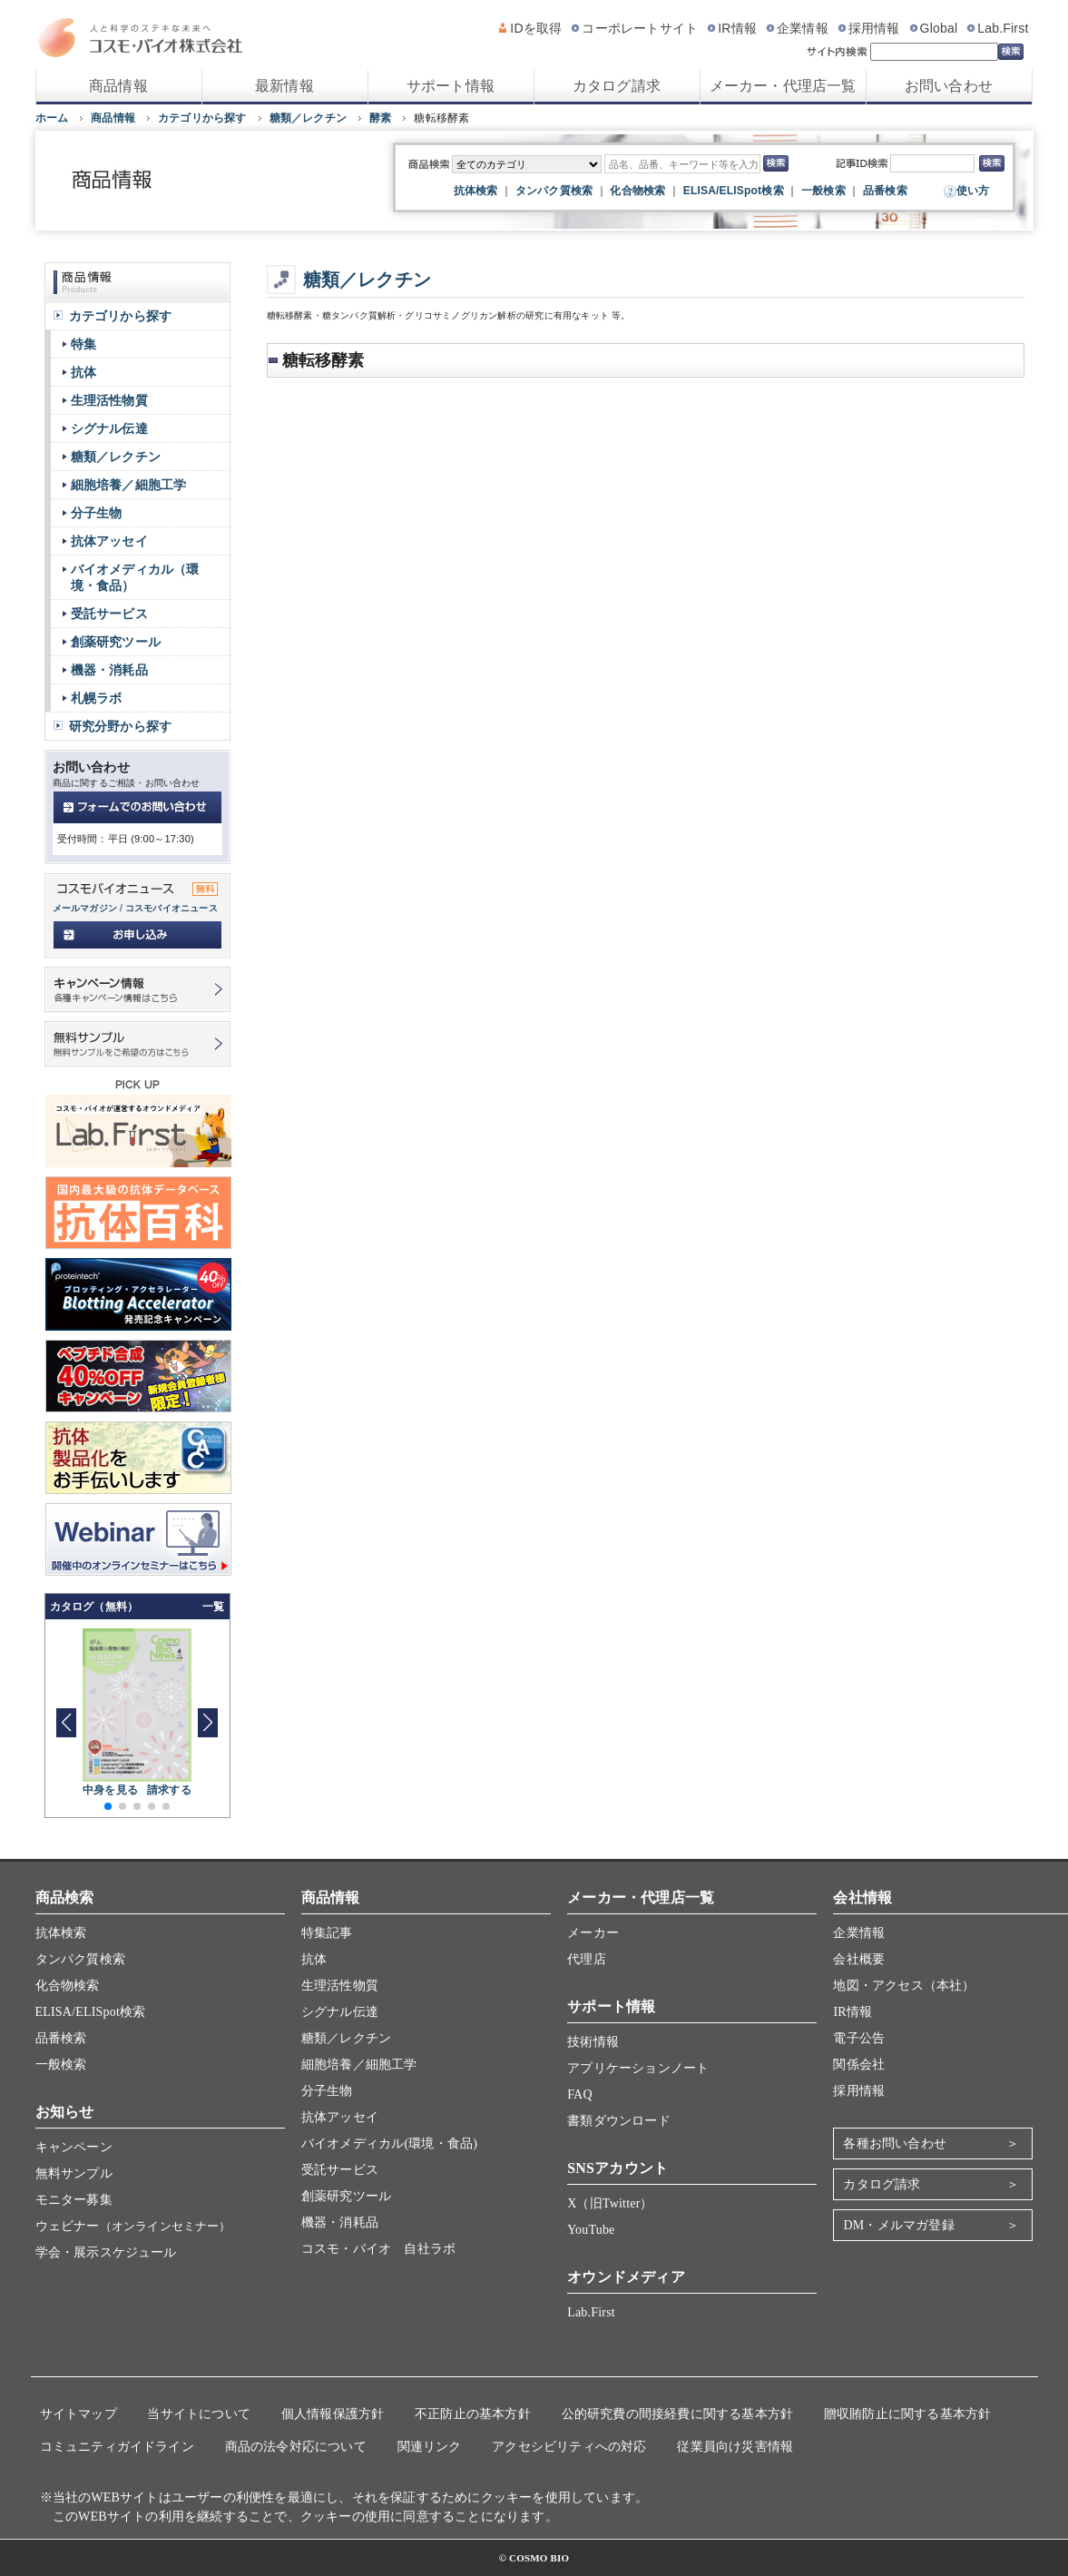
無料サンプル (74, 2173)
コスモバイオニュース (171, 908)
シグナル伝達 (109, 428)
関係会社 (859, 2064)
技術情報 (593, 2042)
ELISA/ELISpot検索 (733, 190)
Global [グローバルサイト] (939, 28)
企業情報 (802, 28)
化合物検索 (637, 190)
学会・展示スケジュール (106, 2252)
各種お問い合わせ (894, 2143)
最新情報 (284, 85)
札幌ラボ (96, 698)
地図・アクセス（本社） (904, 1985)
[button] (208, 1723)
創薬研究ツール (116, 641)
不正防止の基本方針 (473, 2414)
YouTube (590, 2230)
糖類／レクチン (308, 118)
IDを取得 (536, 28)
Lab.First (1002, 28)
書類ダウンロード (619, 2121)
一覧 (213, 1606)
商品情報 (118, 85)
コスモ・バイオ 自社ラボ (378, 2249)
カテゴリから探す (202, 118)
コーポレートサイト (640, 28)
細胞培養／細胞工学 (129, 484)
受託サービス (109, 613)
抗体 (83, 372)
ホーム (52, 118)
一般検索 (823, 190)
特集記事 (327, 1933)
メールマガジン (85, 908)
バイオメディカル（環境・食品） (135, 577)
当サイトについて (198, 2414)
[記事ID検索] (932, 163)
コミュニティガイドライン (117, 2446)
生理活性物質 (109, 400)
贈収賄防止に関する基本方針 (908, 2414)
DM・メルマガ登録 (898, 2225)
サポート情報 (451, 85)
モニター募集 (74, 2200)
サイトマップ (78, 2414)
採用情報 (874, 28)
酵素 (380, 118)
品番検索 (885, 190)
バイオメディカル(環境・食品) (389, 2143)
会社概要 (859, 1959)
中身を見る (110, 1790)
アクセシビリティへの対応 (569, 2446)
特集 (83, 344)
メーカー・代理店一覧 (783, 85)
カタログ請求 (617, 85)
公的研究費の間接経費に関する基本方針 (678, 2414)
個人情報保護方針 (333, 2414)
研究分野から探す (120, 726)
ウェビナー (133, 2226)
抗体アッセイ (109, 541)
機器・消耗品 (109, 670)
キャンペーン (74, 2147)
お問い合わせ (949, 85)
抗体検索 (476, 190)
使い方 (973, 190)
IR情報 (737, 28)
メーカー (593, 1933)
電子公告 (859, 2038)
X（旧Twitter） (610, 2203)
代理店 (586, 1959)
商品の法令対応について (296, 2446)
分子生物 (96, 513)
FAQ (580, 2094)
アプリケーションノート (638, 2068)
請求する (169, 1790)
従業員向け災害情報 (735, 2446)
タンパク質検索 (554, 190)
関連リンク (429, 2446)
